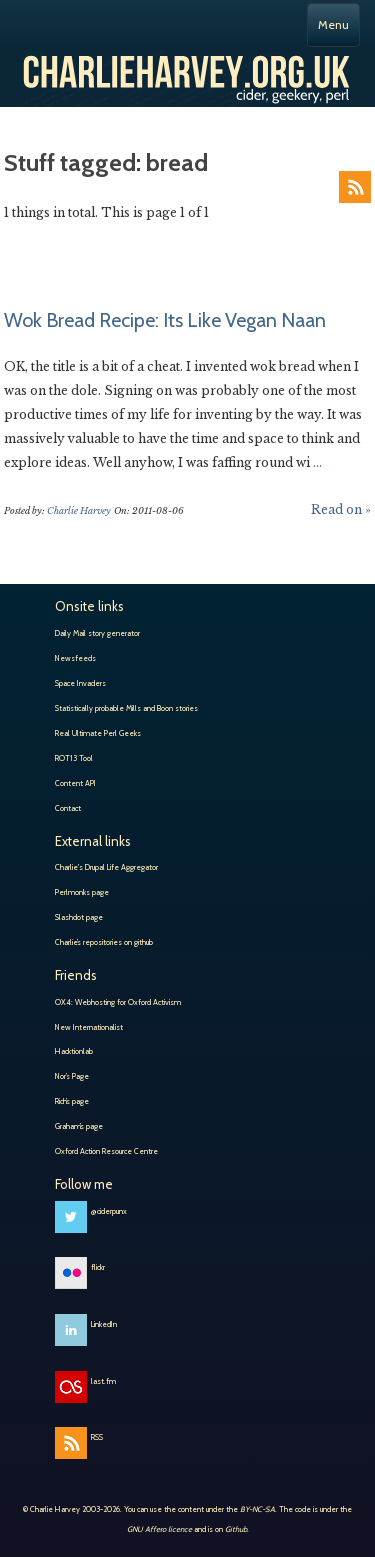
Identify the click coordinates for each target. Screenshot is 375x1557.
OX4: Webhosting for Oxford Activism (118, 1002)
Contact (68, 808)
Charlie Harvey (187, 70)
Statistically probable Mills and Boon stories (126, 708)
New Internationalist (89, 1027)
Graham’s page (79, 1126)
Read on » (341, 509)
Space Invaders (80, 683)
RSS (355, 187)
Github (236, 1529)
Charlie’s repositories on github (104, 942)
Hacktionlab (74, 1051)
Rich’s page (72, 1101)
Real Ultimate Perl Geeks (98, 733)
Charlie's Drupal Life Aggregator (106, 867)
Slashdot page (79, 917)
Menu (333, 24)
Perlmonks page (82, 892)
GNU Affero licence (159, 1529)
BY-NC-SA (257, 1509)
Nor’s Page (72, 1076)
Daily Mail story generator (97, 633)
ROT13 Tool (74, 758)
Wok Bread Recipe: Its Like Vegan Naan (165, 320)
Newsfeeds (75, 658)
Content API (75, 783)
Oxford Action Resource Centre (106, 1151)
